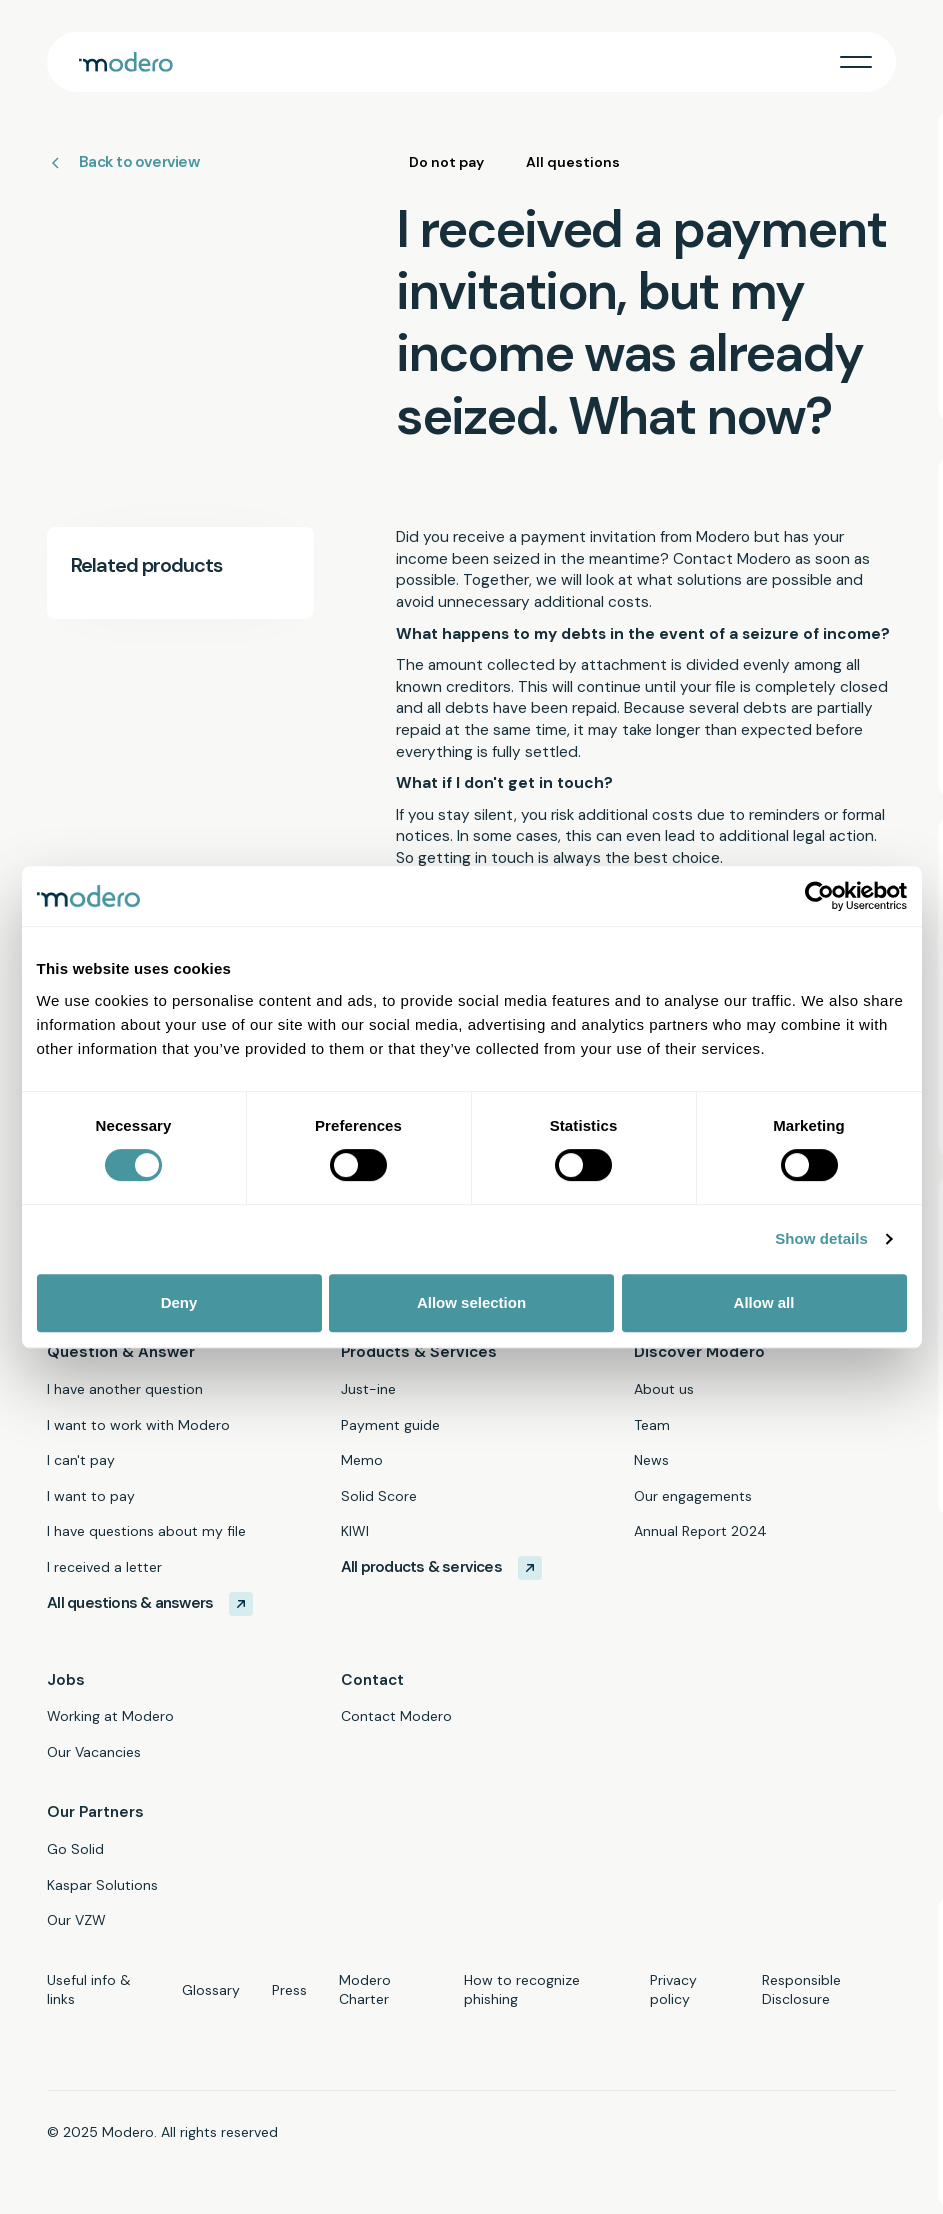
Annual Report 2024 (700, 1531)
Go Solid (75, 1849)
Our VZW (76, 1920)
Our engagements (693, 1496)
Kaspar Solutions (102, 1885)
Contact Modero (396, 1716)
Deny (179, 1302)
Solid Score (379, 1496)
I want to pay (91, 1496)
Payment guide (390, 1425)
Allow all (764, 1302)
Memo (362, 1460)
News (651, 1460)
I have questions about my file (146, 1531)
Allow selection (471, 1302)
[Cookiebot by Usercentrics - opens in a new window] (819, 896)
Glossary (211, 1990)
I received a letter (104, 1567)
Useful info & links (89, 1990)
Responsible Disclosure (801, 1990)
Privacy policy (673, 1990)
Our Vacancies (94, 1752)
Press (289, 1990)
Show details (821, 1238)
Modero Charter (365, 1990)
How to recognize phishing (522, 1990)
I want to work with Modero (138, 1425)
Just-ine (368, 1389)
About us (664, 1389)
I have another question (125, 1389)
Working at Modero (110, 1716)
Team (652, 1425)
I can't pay (81, 1460)
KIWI (355, 1531)
